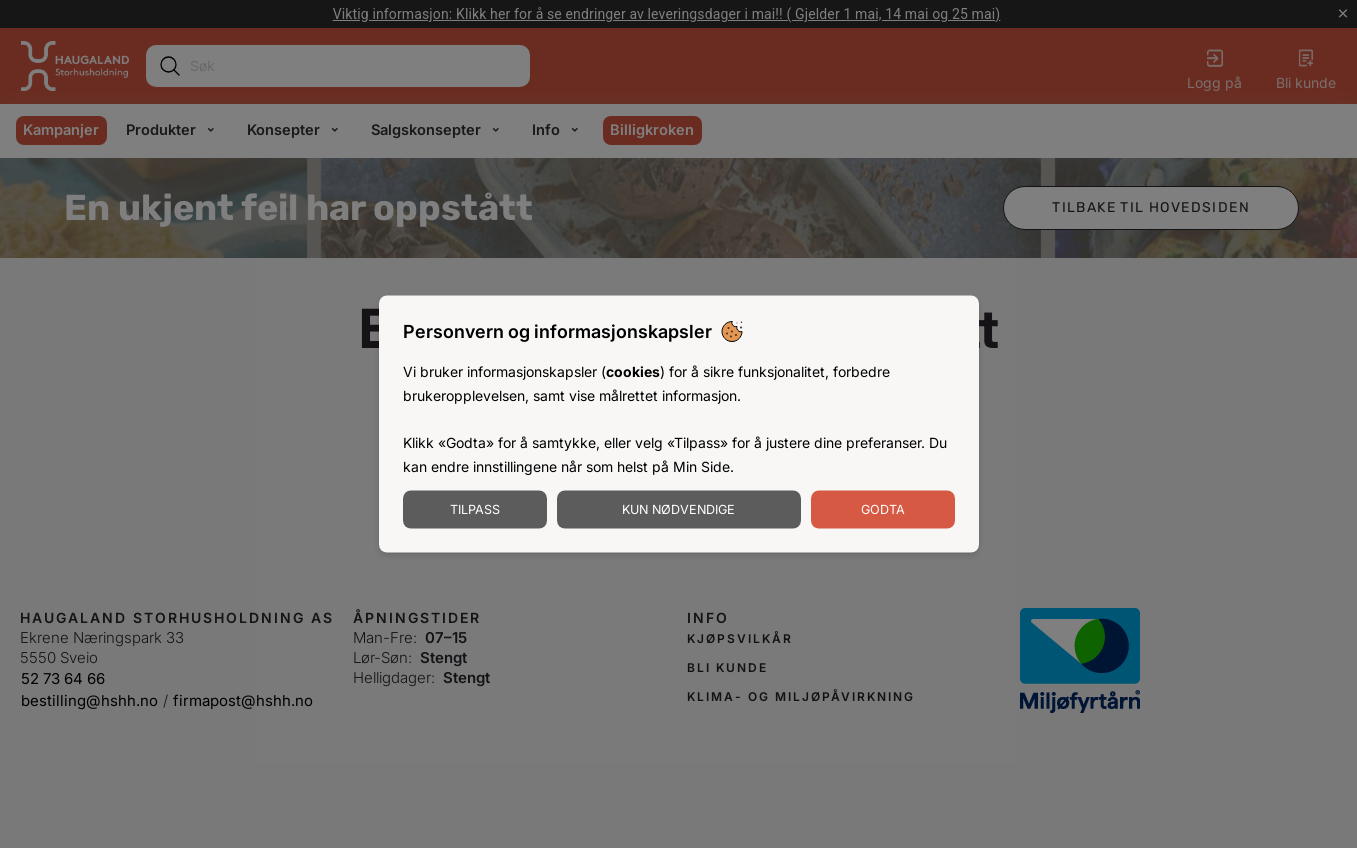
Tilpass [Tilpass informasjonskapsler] (475, 508)
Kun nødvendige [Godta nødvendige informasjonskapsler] (678, 508)
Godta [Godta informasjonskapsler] (883, 508)
